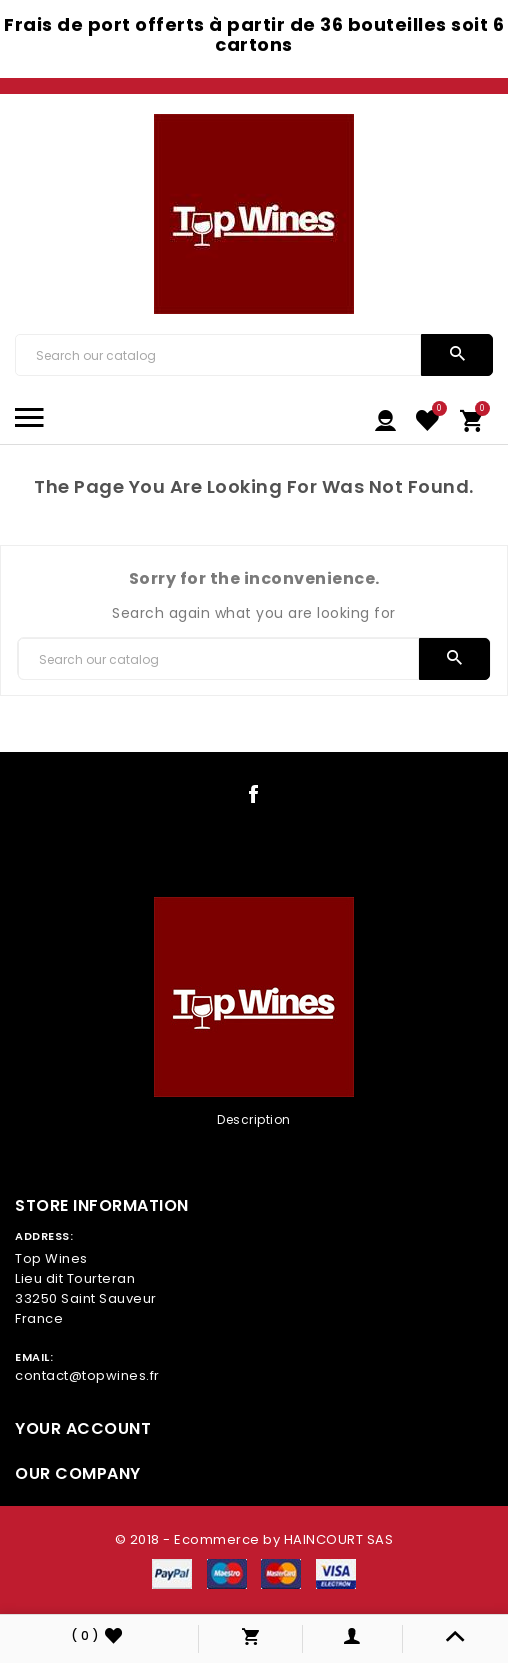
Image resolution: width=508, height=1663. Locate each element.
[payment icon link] (172, 1573)
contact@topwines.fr (87, 1375)
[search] (457, 355)
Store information (102, 1205)
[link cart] (472, 419)
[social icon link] (254, 798)
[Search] (218, 355)
